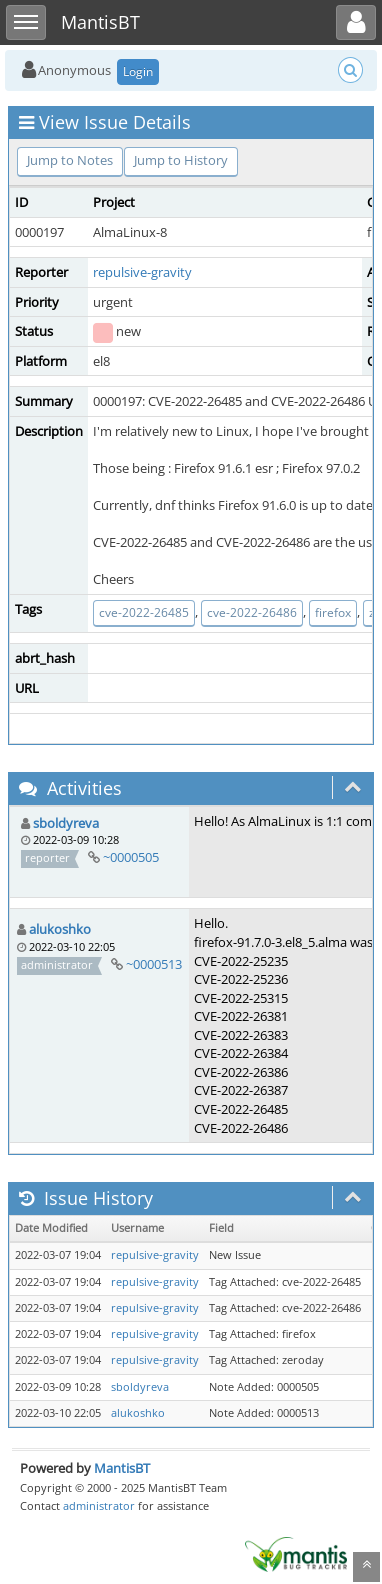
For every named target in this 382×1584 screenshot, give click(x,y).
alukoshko (60, 929)
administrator (99, 1505)
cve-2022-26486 (252, 612)
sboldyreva (66, 823)
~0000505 (131, 857)
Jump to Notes (70, 160)
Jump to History (181, 160)
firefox (333, 612)
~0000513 (154, 964)
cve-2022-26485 (144, 612)
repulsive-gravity (142, 272)
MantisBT (122, 1468)
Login (138, 71)
